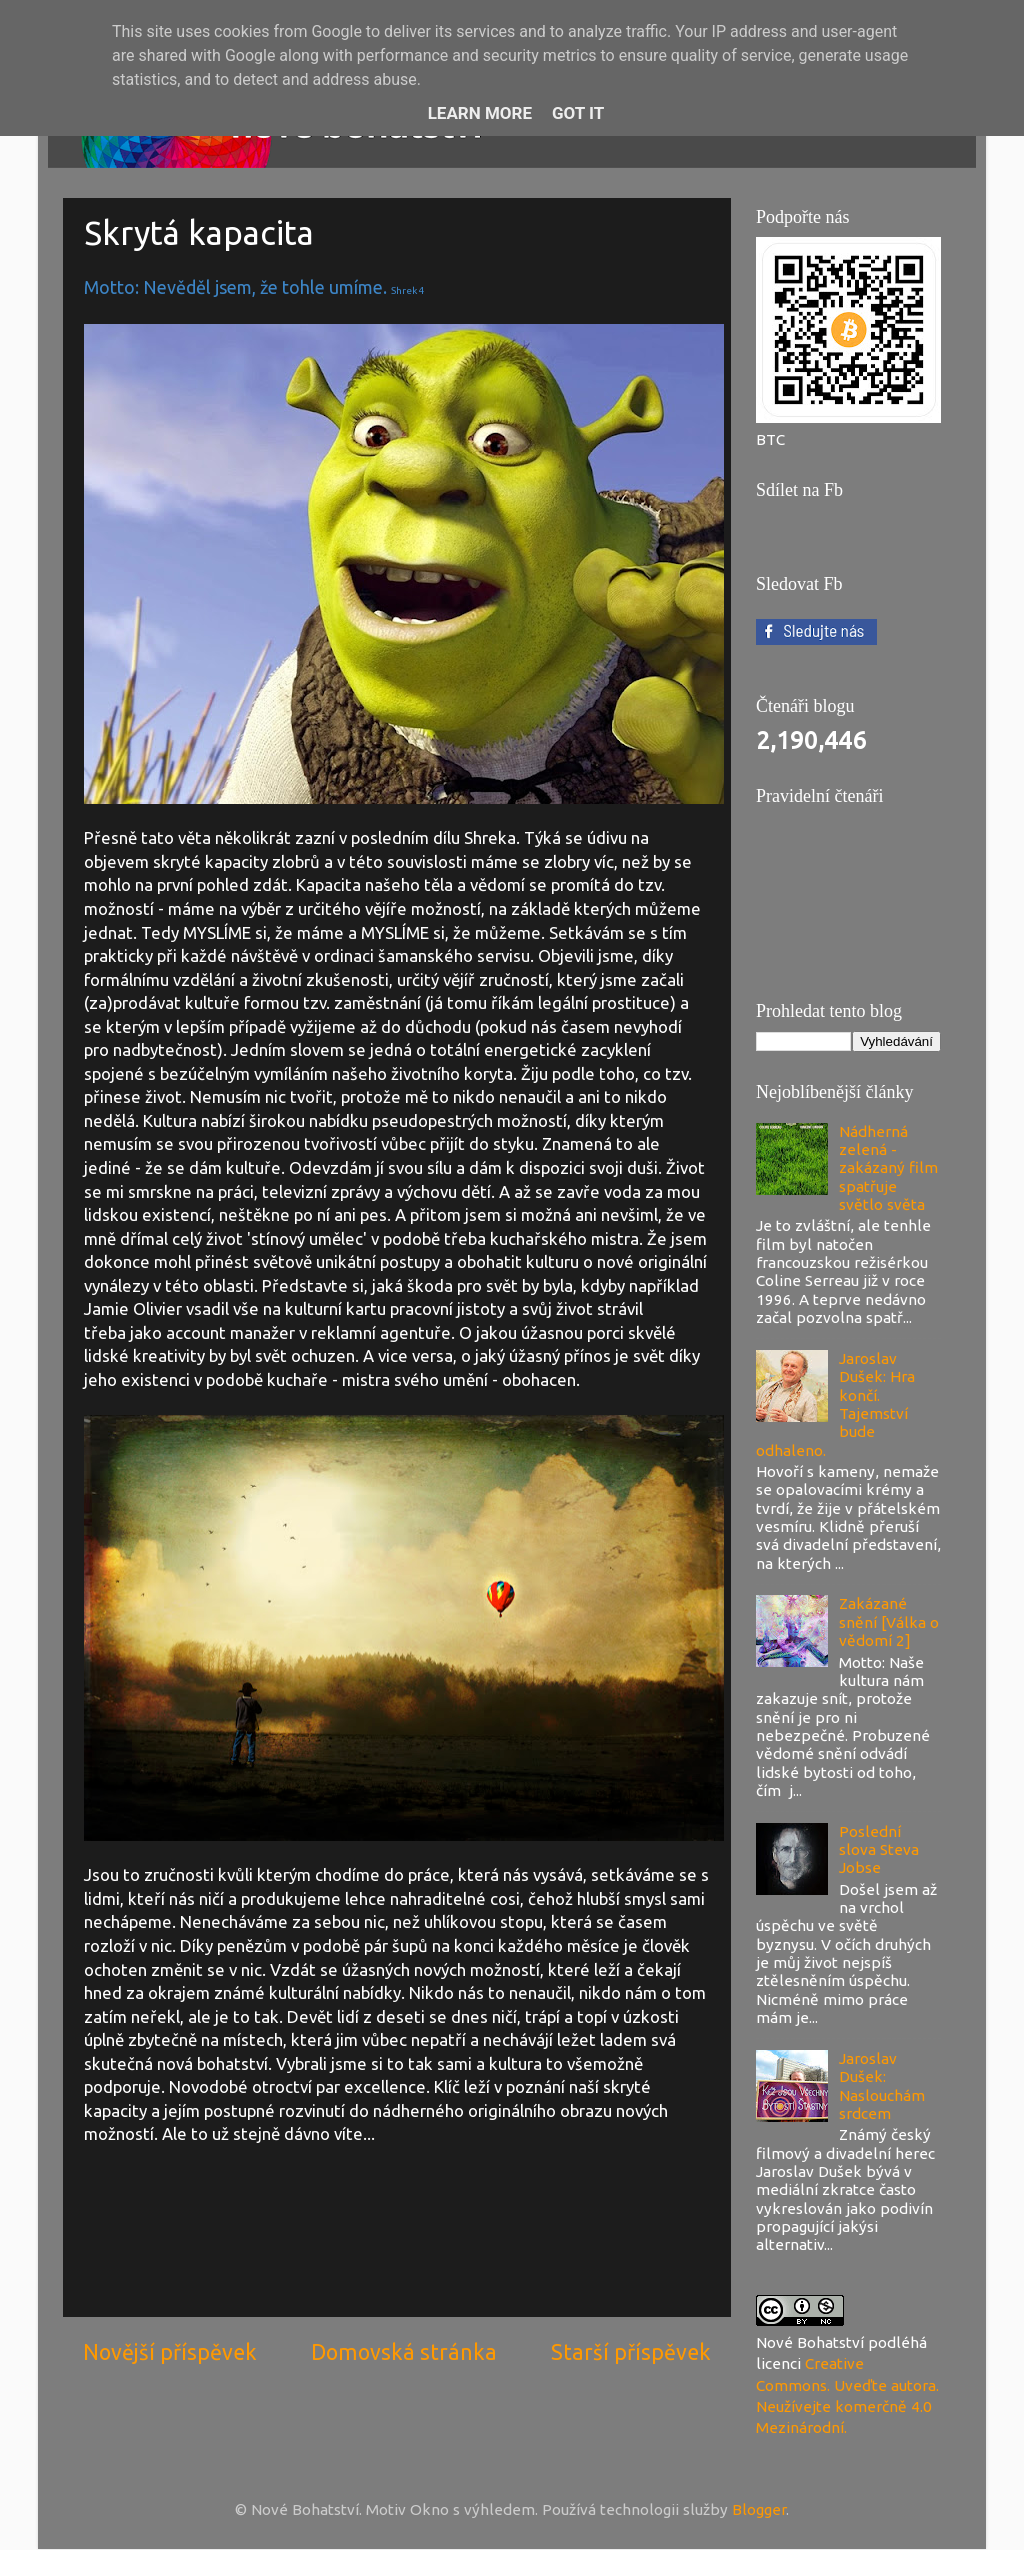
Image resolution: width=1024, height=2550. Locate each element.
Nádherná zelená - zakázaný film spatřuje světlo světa (888, 1168)
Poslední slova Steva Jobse (879, 1850)
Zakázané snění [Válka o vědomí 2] (889, 1622)
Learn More (480, 113)
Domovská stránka (404, 2352)
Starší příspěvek (631, 2352)
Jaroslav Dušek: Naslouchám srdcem (882, 2086)
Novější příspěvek (170, 2352)
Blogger (759, 2509)
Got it (578, 113)
